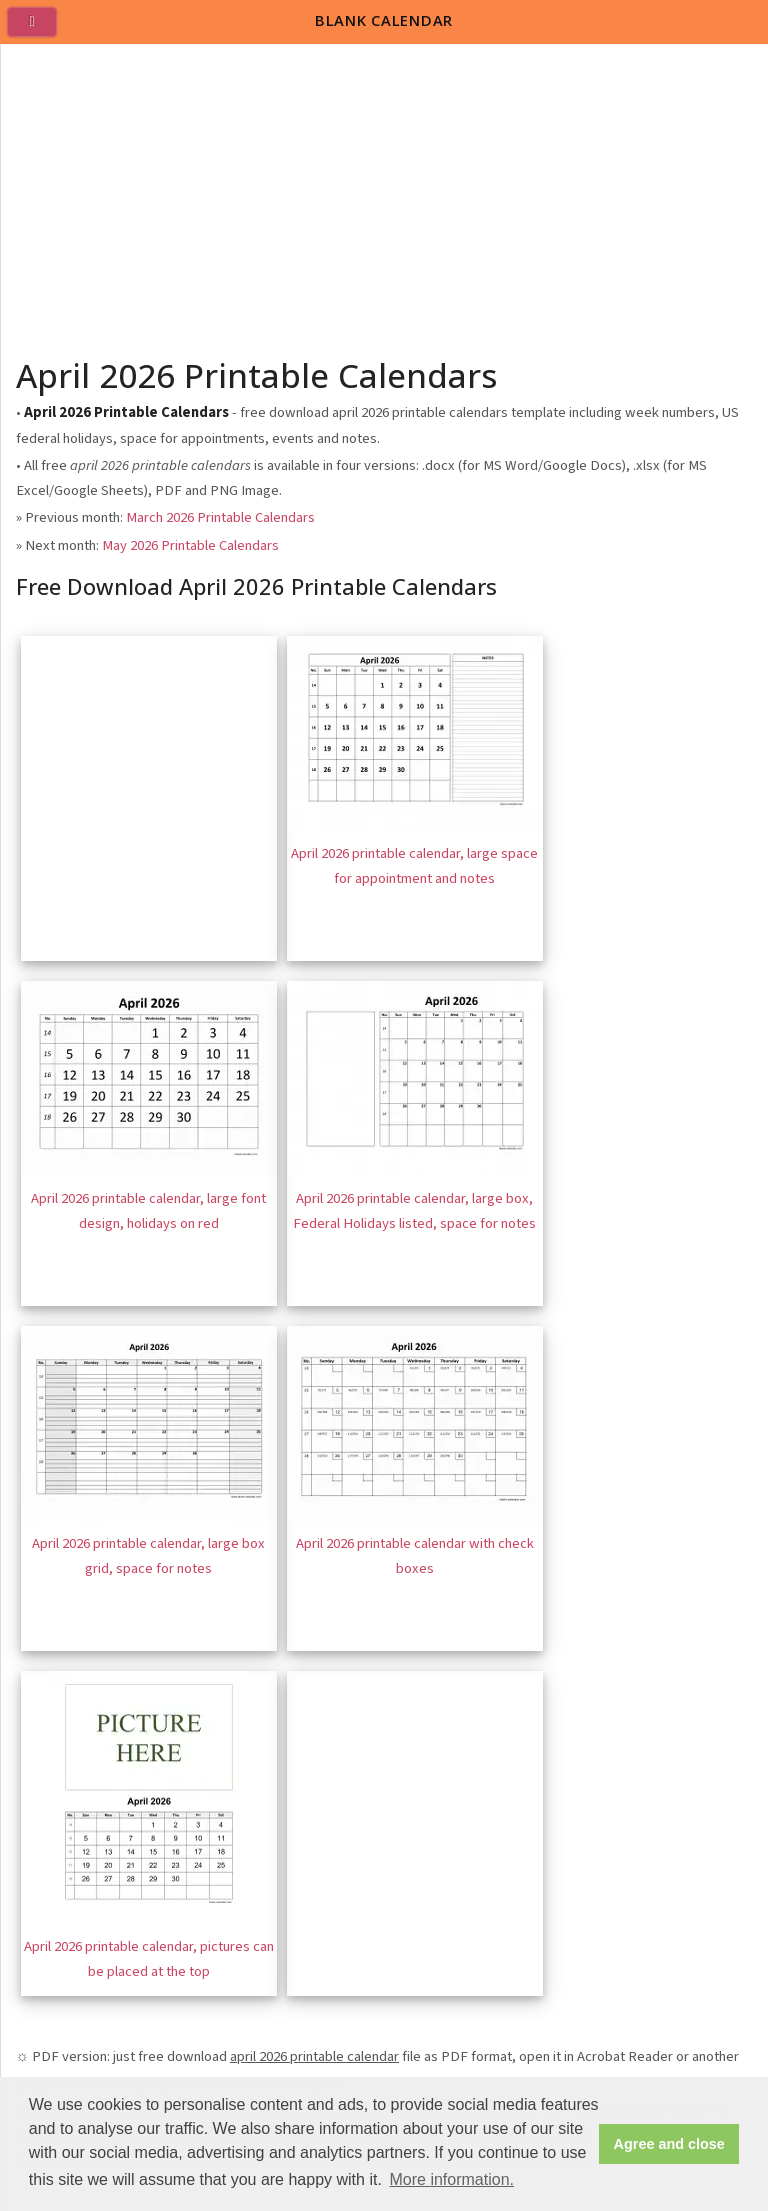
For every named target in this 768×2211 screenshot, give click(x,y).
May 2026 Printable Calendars (190, 545)
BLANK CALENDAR (384, 20)
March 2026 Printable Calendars (220, 517)
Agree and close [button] (669, 2144)
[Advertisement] (385, 194)
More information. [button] (451, 2179)
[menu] (40, 30)
